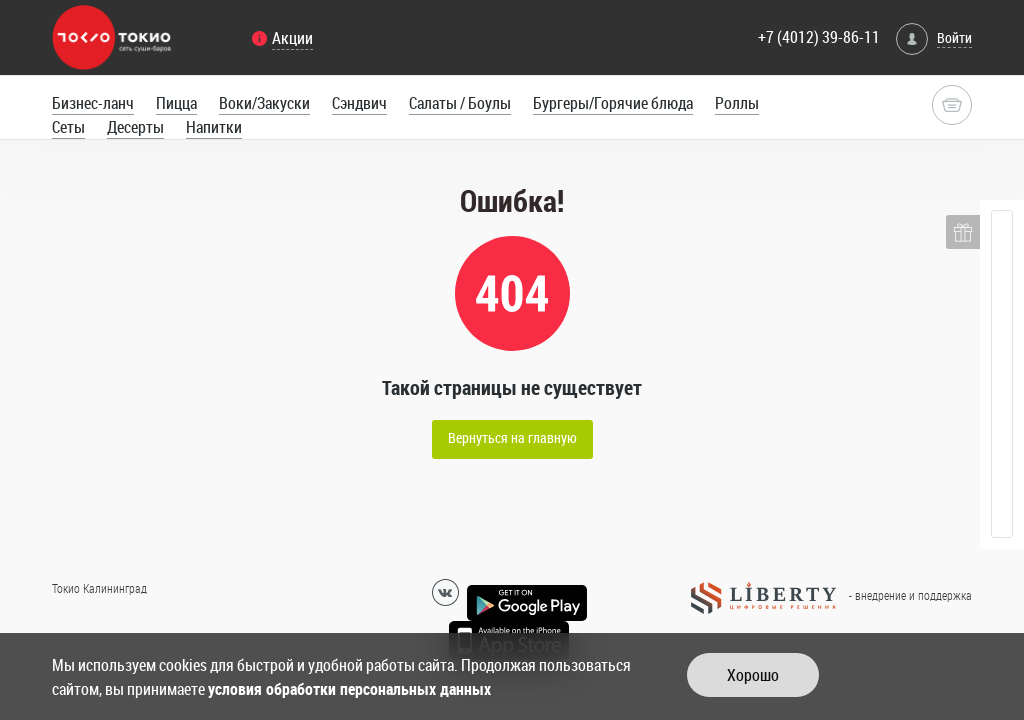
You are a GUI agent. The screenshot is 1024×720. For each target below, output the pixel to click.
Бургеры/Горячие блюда (613, 103)
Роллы (737, 103)
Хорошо (753, 675)
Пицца (176, 103)
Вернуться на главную (512, 437)
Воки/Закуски (264, 103)
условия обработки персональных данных (349, 689)
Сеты (68, 127)
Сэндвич (359, 103)
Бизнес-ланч (93, 103)
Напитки (214, 127)
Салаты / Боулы (460, 103)
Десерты (135, 127)
